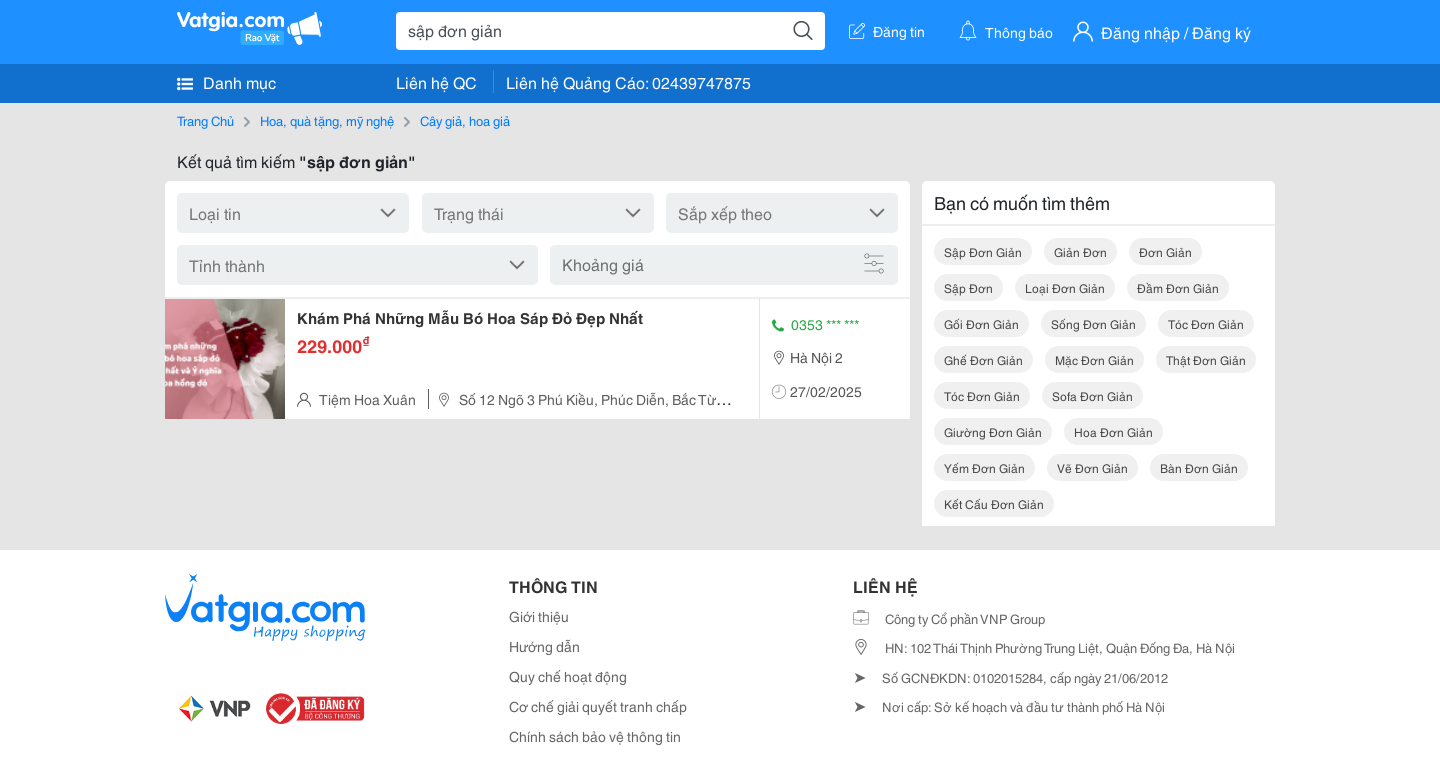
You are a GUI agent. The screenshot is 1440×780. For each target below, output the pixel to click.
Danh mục (226, 82)
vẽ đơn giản (1092, 467)
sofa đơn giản (1092, 395)
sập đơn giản (983, 251)
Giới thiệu (539, 616)
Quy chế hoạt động (568, 676)
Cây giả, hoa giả (465, 120)
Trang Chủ (205, 120)
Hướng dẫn (544, 646)
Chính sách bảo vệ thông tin (595, 736)
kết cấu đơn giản (994, 503)
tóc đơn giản (1206, 323)
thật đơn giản (1206, 359)
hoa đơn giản (1113, 431)
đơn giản (1165, 251)
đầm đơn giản (1178, 287)
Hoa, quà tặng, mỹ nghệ (327, 120)
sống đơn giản (1093, 323)
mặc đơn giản (1094, 359)
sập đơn (968, 287)
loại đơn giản (1065, 287)
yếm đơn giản (984, 467)
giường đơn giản (993, 431)
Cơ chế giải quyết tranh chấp (598, 706)
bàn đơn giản (1199, 467)
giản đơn (1080, 251)
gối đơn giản (981, 323)
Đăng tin (887, 31)
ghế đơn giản (983, 359)
